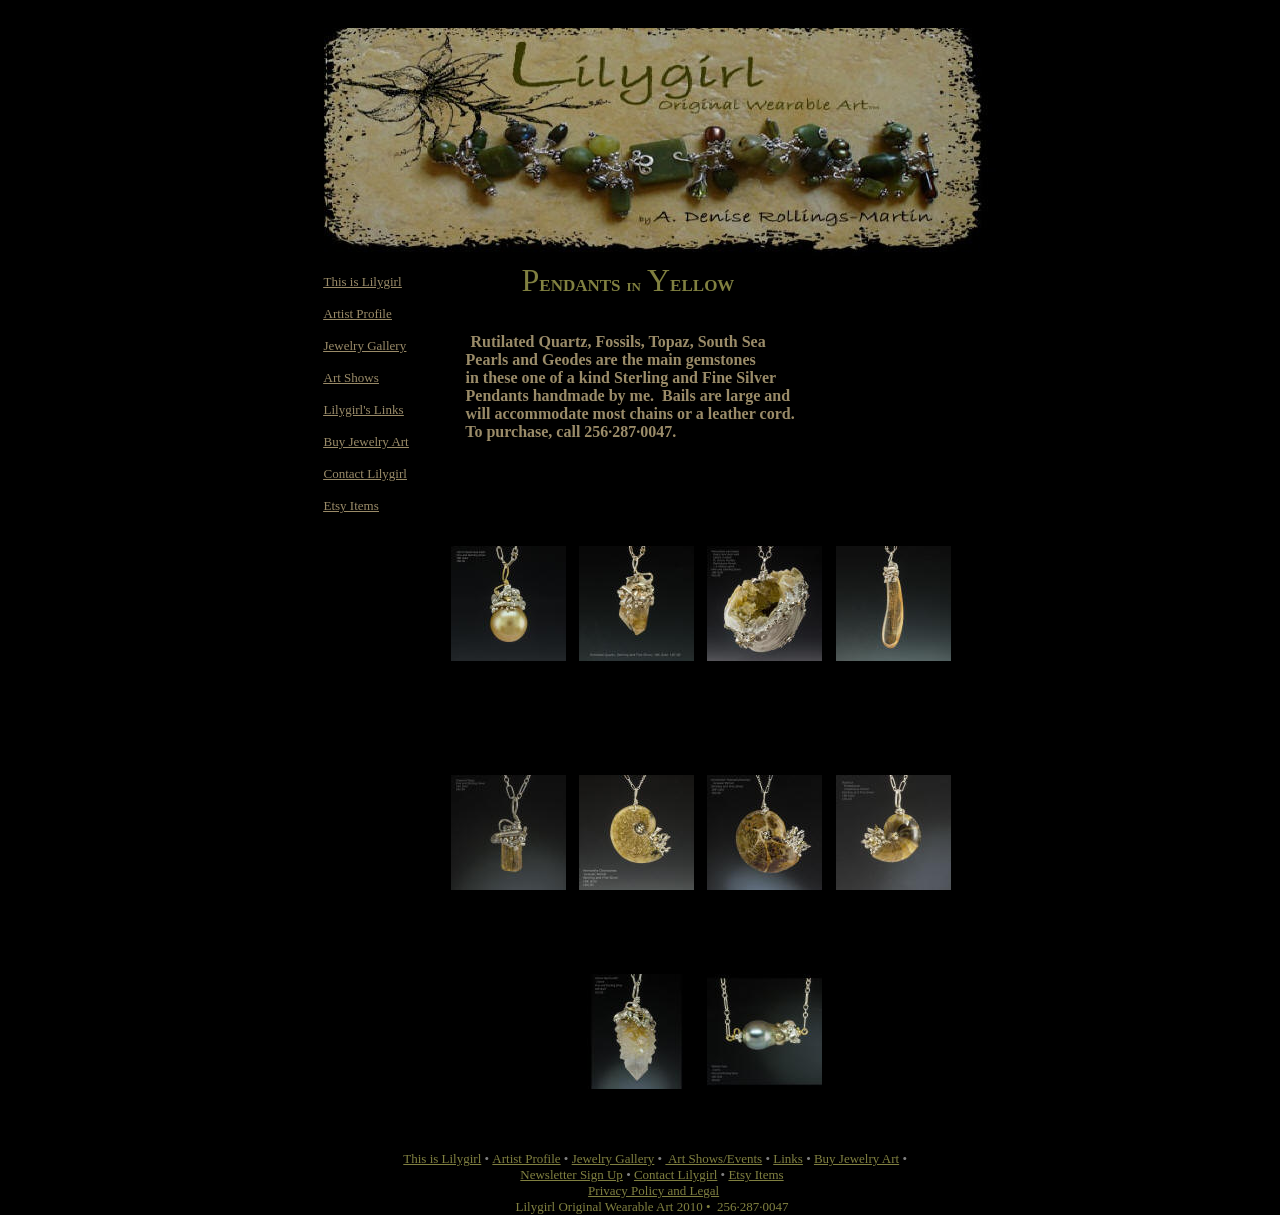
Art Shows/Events (713, 1158)
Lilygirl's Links (364, 409)
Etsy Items (351, 505)
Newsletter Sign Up (571, 1174)
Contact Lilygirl (365, 473)
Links (788, 1158)
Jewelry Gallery (365, 345)
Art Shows (351, 377)
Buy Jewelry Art (366, 441)
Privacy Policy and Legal (653, 1190)
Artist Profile (358, 313)
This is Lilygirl (363, 281)
